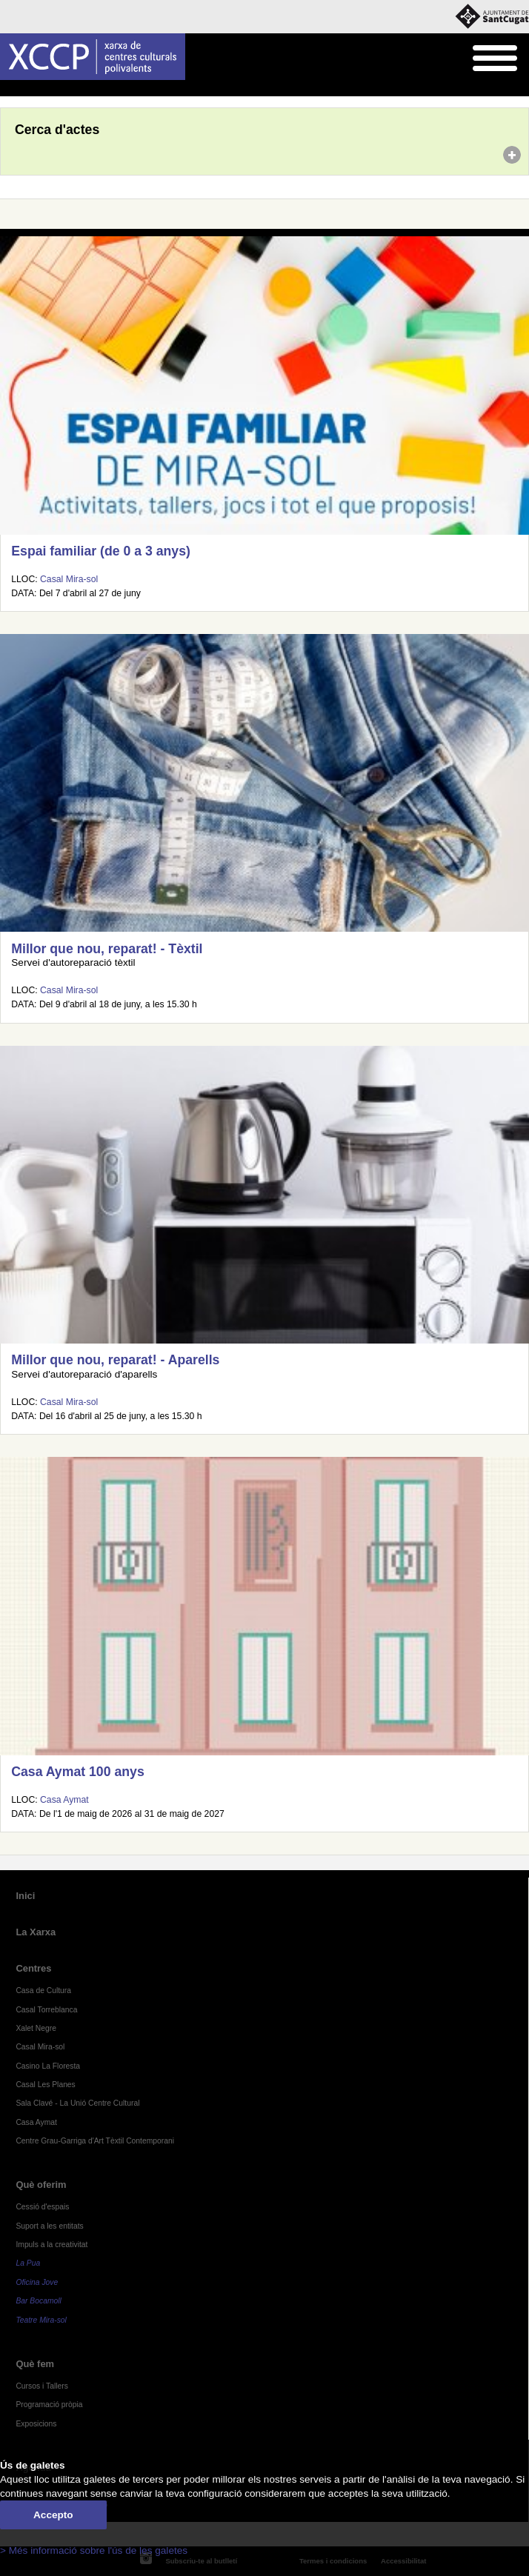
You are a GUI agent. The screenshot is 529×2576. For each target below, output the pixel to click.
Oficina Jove (37, 2282)
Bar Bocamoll (38, 2301)
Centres (33, 1968)
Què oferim (41, 2184)
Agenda (39, 89)
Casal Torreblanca (46, 2010)
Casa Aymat (64, 1800)
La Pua (28, 2263)
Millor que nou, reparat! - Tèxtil (106, 948)
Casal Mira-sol (69, 579)
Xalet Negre (36, 2028)
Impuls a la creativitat (51, 2244)
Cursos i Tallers (41, 2386)
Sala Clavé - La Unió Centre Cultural (77, 2103)
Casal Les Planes (45, 2085)
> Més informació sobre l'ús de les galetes (93, 2550)
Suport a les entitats (49, 2226)
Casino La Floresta (48, 2066)
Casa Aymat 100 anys (77, 1771)
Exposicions (36, 2424)
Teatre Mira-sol (41, 2320)
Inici (8, 89)
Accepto (53, 2514)
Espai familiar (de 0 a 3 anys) (100, 551)
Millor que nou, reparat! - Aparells (115, 1359)
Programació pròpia (49, 2404)
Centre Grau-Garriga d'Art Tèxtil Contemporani (95, 2141)
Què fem (35, 2363)
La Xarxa (36, 1932)
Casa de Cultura (43, 1990)
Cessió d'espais (42, 2207)
